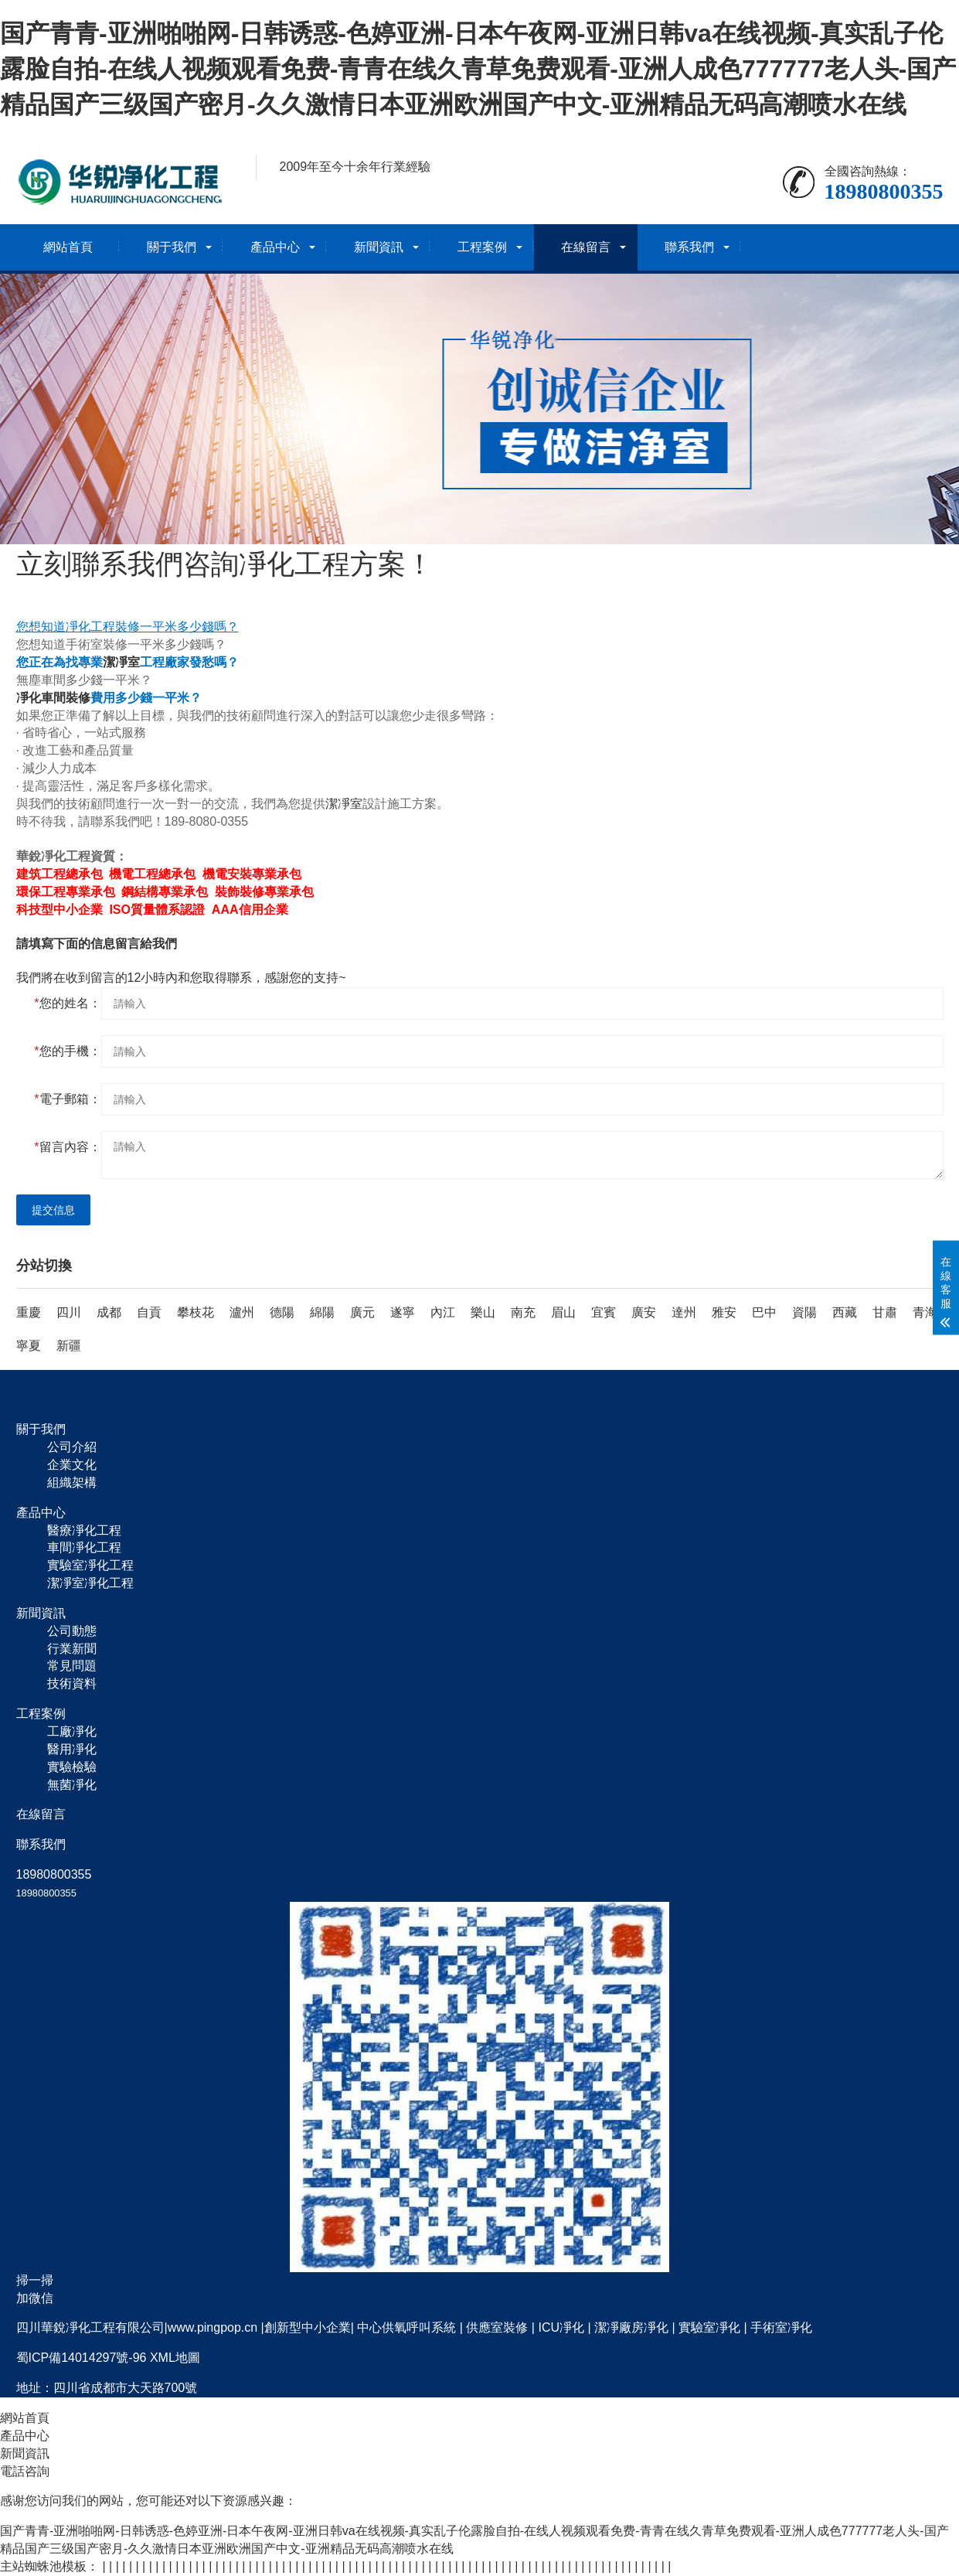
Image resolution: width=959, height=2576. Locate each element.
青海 (925, 1312)
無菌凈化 (72, 1784)
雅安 (724, 1312)
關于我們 (171, 247)
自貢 (149, 1312)
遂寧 (402, 1312)
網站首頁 (68, 247)
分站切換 (44, 1265)
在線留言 (585, 247)
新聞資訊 (378, 247)
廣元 (362, 1312)
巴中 (764, 1312)
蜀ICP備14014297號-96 (81, 2357)
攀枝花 (195, 1312)
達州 (684, 1312)
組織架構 (72, 1482)
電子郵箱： (67, 1099)
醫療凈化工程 (84, 1530)
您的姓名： (67, 1003)
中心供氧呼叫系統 (406, 2327)
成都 (109, 1312)
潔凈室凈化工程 (90, 1583)
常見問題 (72, 1665)
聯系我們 (689, 247)
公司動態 (72, 1630)
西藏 (844, 1312)
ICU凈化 (561, 2327)
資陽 (804, 1312)
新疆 (68, 1345)
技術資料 (72, 1683)
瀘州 (242, 1312)
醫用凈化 (72, 1749)
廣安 (643, 1312)
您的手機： (67, 1051)
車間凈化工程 (84, 1547)
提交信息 (53, 1210)
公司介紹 (72, 1446)
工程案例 (482, 247)
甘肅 (884, 1312)
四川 (68, 1312)
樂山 (483, 1312)
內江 (442, 1312)
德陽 (282, 1312)
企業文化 (72, 1464)
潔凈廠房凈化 (631, 2327)
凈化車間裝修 (53, 697)
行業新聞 (72, 1648)
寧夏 (28, 1345)
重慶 (28, 1312)
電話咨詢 (24, 2471)
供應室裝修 (497, 2327)
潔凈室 (121, 662)
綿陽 (322, 1312)
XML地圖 (175, 2357)
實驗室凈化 (709, 2327)
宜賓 (603, 1312)
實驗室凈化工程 (90, 1565)
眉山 (563, 1312)
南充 (523, 1312)
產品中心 (275, 247)
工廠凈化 (72, 1731)
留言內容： (67, 1146)
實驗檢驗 (72, 1767)
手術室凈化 (781, 2327)
